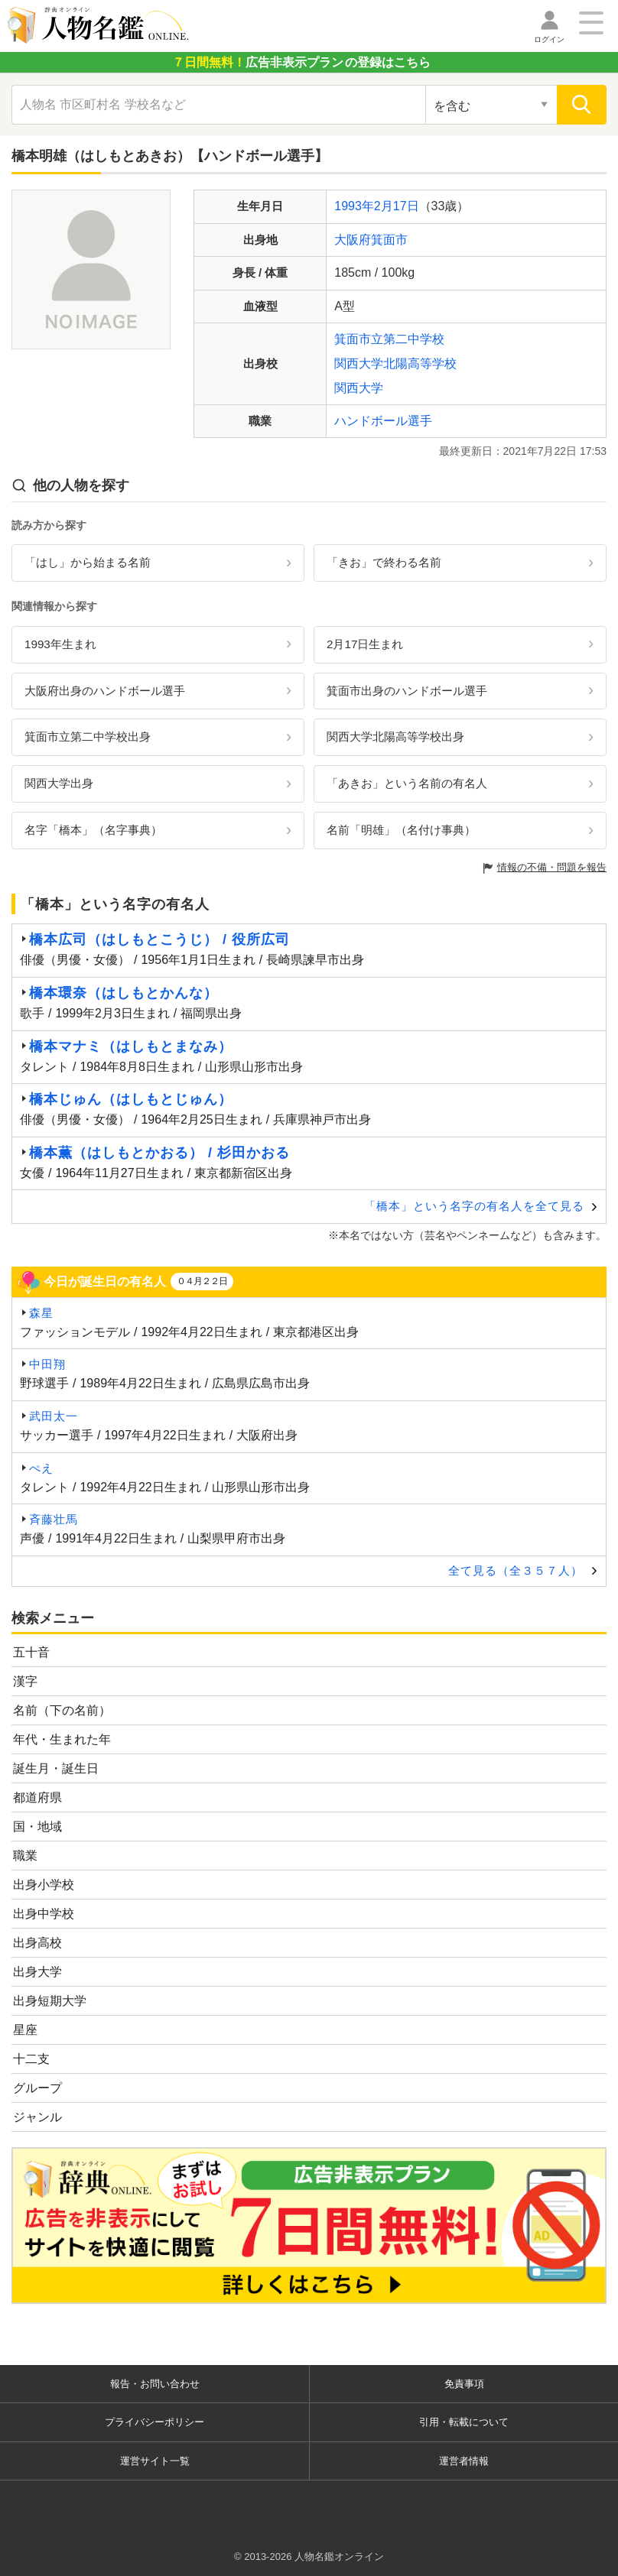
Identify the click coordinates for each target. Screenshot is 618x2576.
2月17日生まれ (365, 644)
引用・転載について (464, 2422)
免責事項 (464, 2383)
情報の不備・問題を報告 (552, 867)
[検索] (582, 105)
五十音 (31, 1652)
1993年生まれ (60, 644)
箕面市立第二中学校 (389, 339)
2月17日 (396, 206)
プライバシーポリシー (154, 2422)
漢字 (25, 1681)
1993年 (354, 206)
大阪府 (352, 239)
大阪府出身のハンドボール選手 (104, 690)
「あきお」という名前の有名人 (407, 783)
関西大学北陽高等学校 (395, 363)
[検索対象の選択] (491, 105)
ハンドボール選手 (383, 420)
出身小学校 (43, 1884)
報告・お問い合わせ (155, 2383)
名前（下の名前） (62, 1710)
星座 (25, 2029)
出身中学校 (43, 1913)
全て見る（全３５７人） (515, 1570)
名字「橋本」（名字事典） (93, 829)
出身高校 (37, 1942)
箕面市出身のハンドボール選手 (407, 690)
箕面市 (389, 239)
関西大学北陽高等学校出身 (395, 736)
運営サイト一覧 (155, 2461)
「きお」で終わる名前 (384, 562)
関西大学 (358, 387)
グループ (37, 2087)
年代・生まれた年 (62, 1739)
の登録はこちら (301, 62)
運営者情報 (464, 2461)
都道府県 (37, 1797)
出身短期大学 (49, 2000)
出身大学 (37, 1971)
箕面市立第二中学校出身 (87, 736)
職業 (25, 1855)
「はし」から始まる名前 (87, 562)
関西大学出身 (58, 783)
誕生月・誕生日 (56, 1768)
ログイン (549, 39)
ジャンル (37, 2116)
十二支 (31, 2058)
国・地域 (37, 1826)
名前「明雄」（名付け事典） (401, 829)
